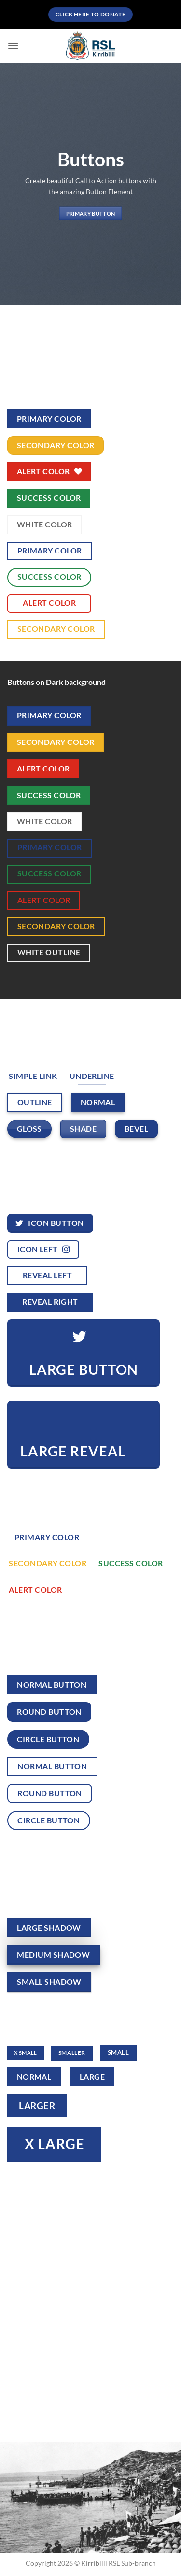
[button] (13, 46)
